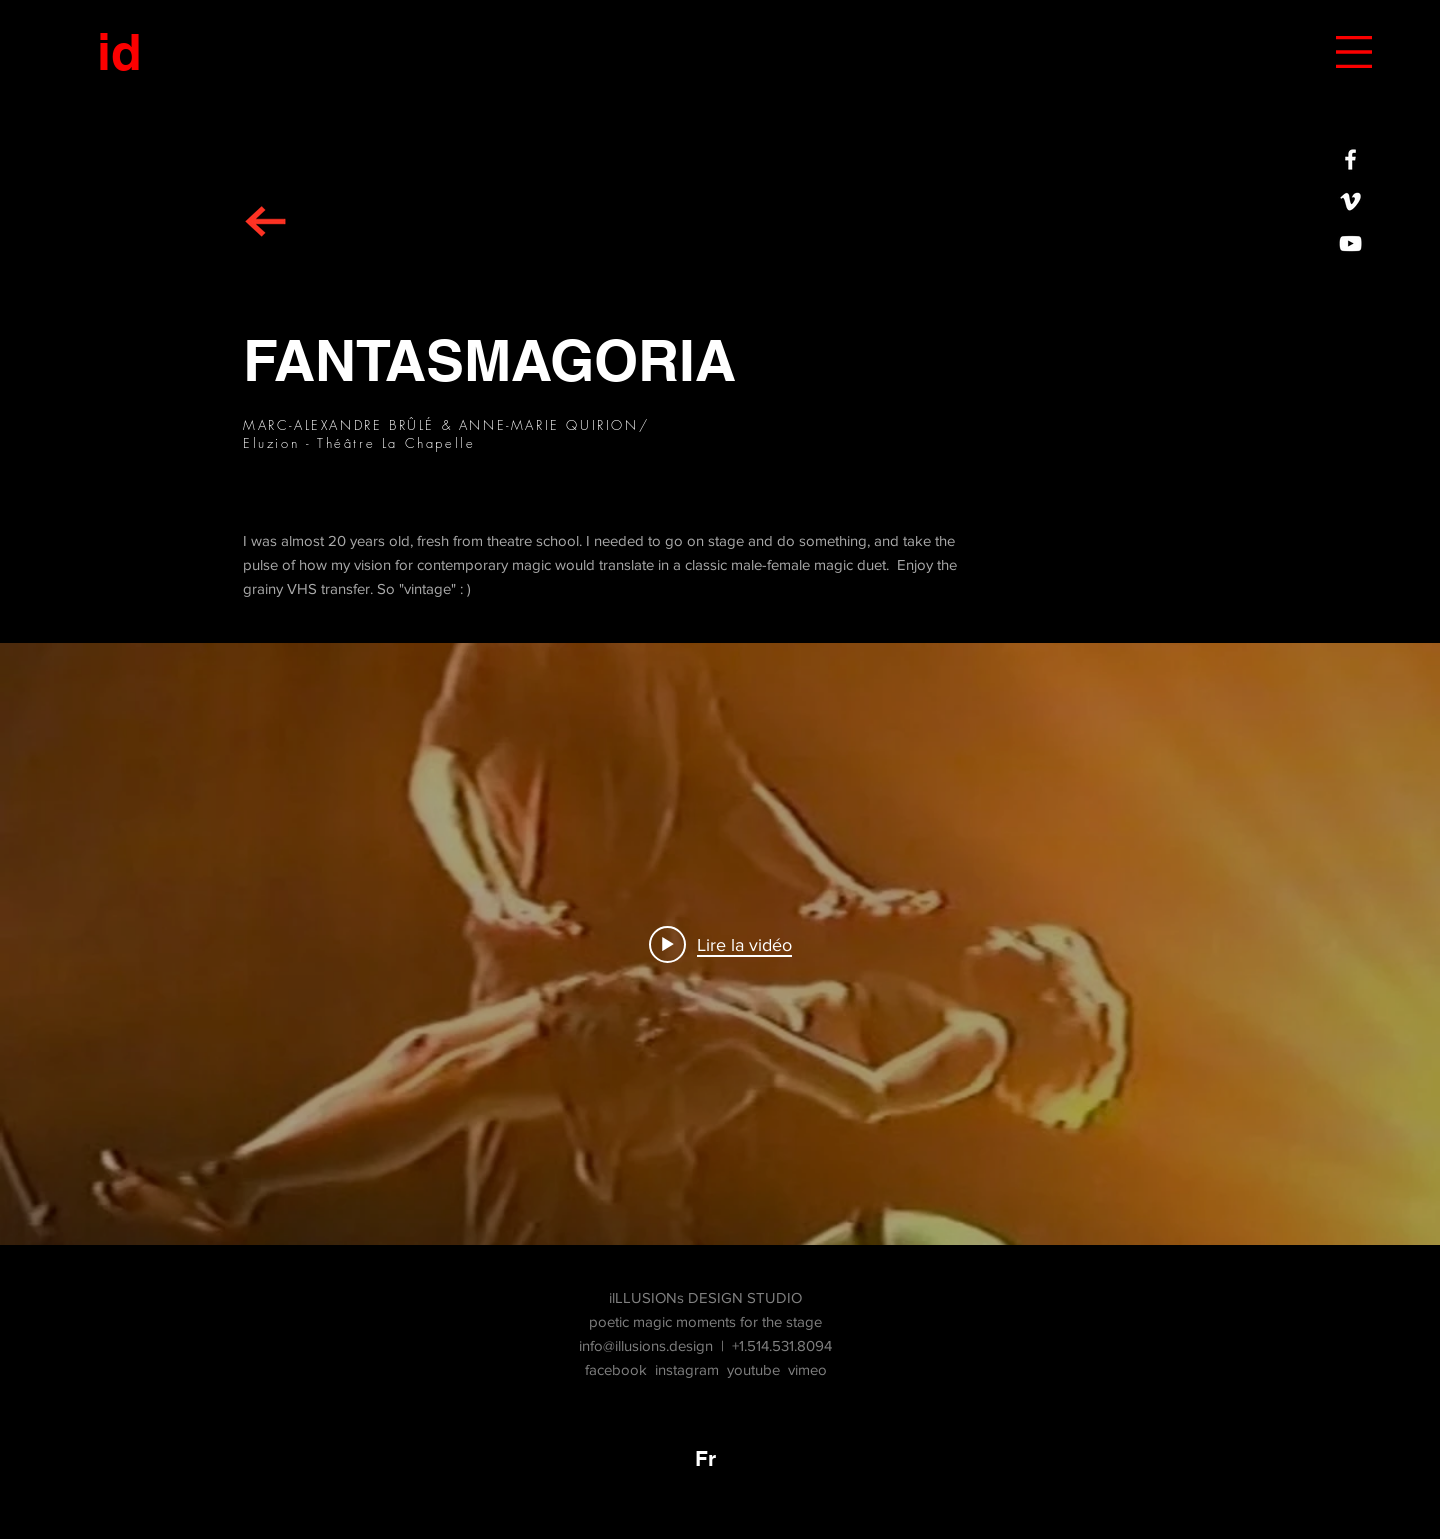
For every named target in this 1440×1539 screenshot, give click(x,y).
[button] (1354, 52)
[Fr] (705, 1458)
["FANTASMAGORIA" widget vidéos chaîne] (720, 944)
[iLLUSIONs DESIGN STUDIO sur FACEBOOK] (1350, 159)
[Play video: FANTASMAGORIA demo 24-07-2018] (720, 944)
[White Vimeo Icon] (1350, 201)
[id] (119, 52)
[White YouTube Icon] (1350, 243)
